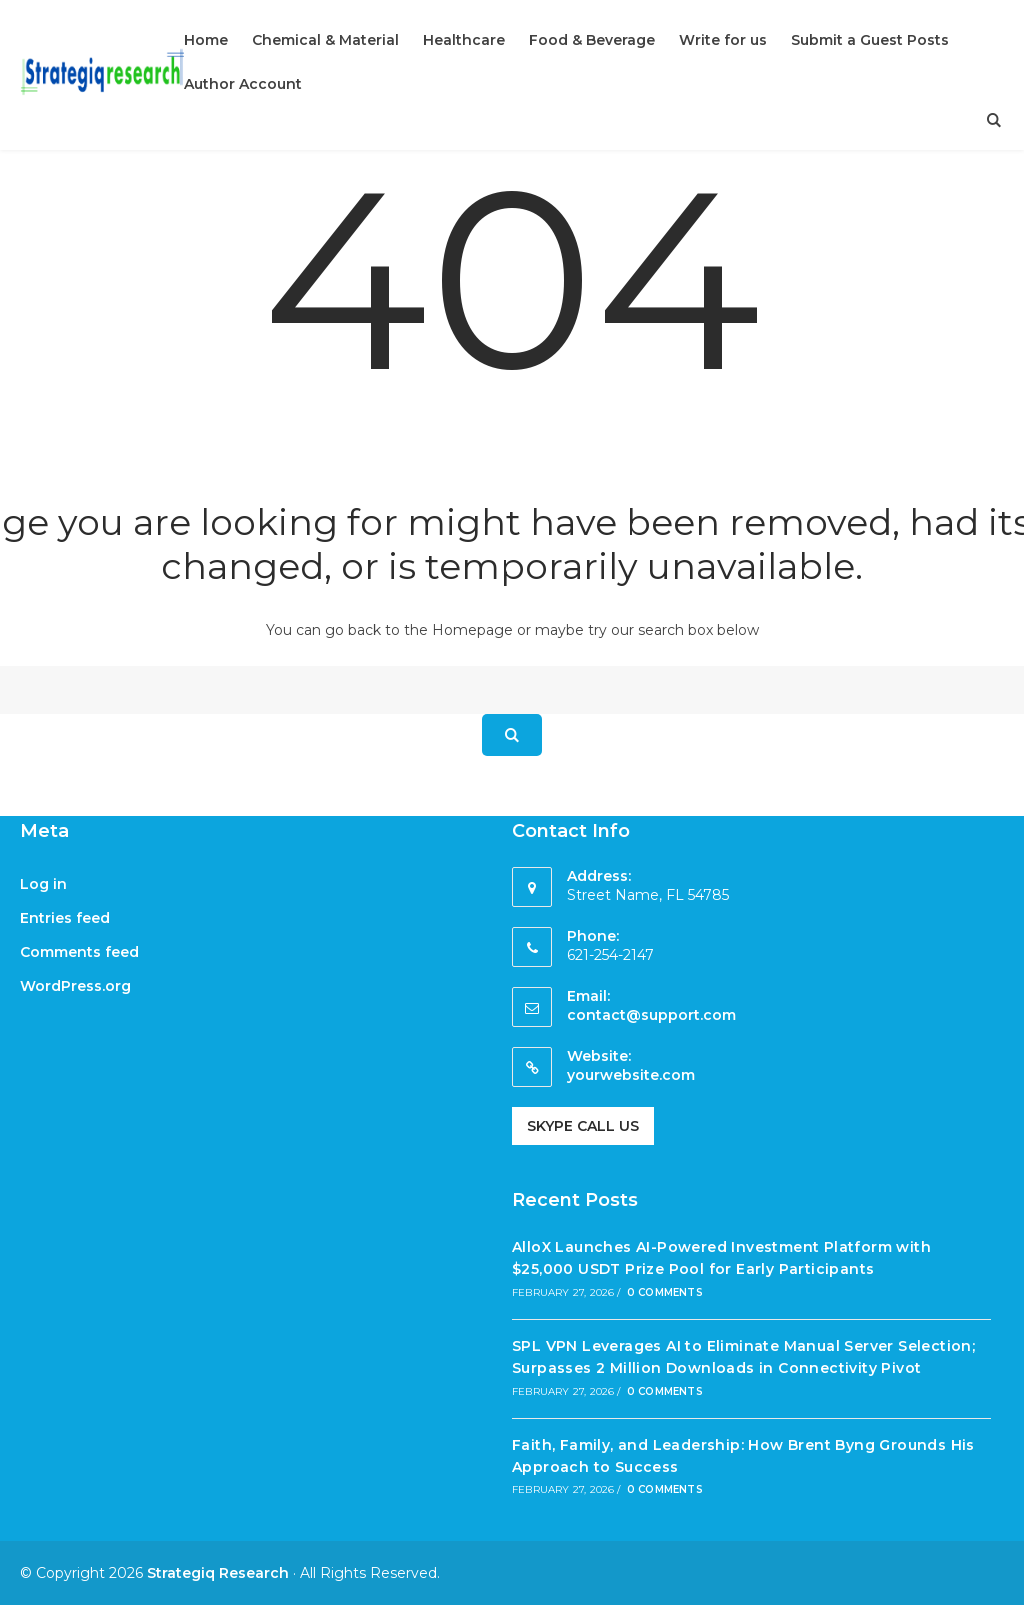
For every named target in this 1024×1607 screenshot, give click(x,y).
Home (206, 40)
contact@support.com (651, 1015)
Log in (43, 884)
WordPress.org (75, 986)
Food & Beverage (592, 40)
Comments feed (79, 952)
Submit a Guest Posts (870, 40)
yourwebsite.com (631, 1075)
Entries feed (65, 918)
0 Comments (665, 1292)
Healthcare (464, 40)
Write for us (723, 40)
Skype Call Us (583, 1126)
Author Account (243, 84)
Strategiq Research (218, 1573)
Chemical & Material (325, 40)
